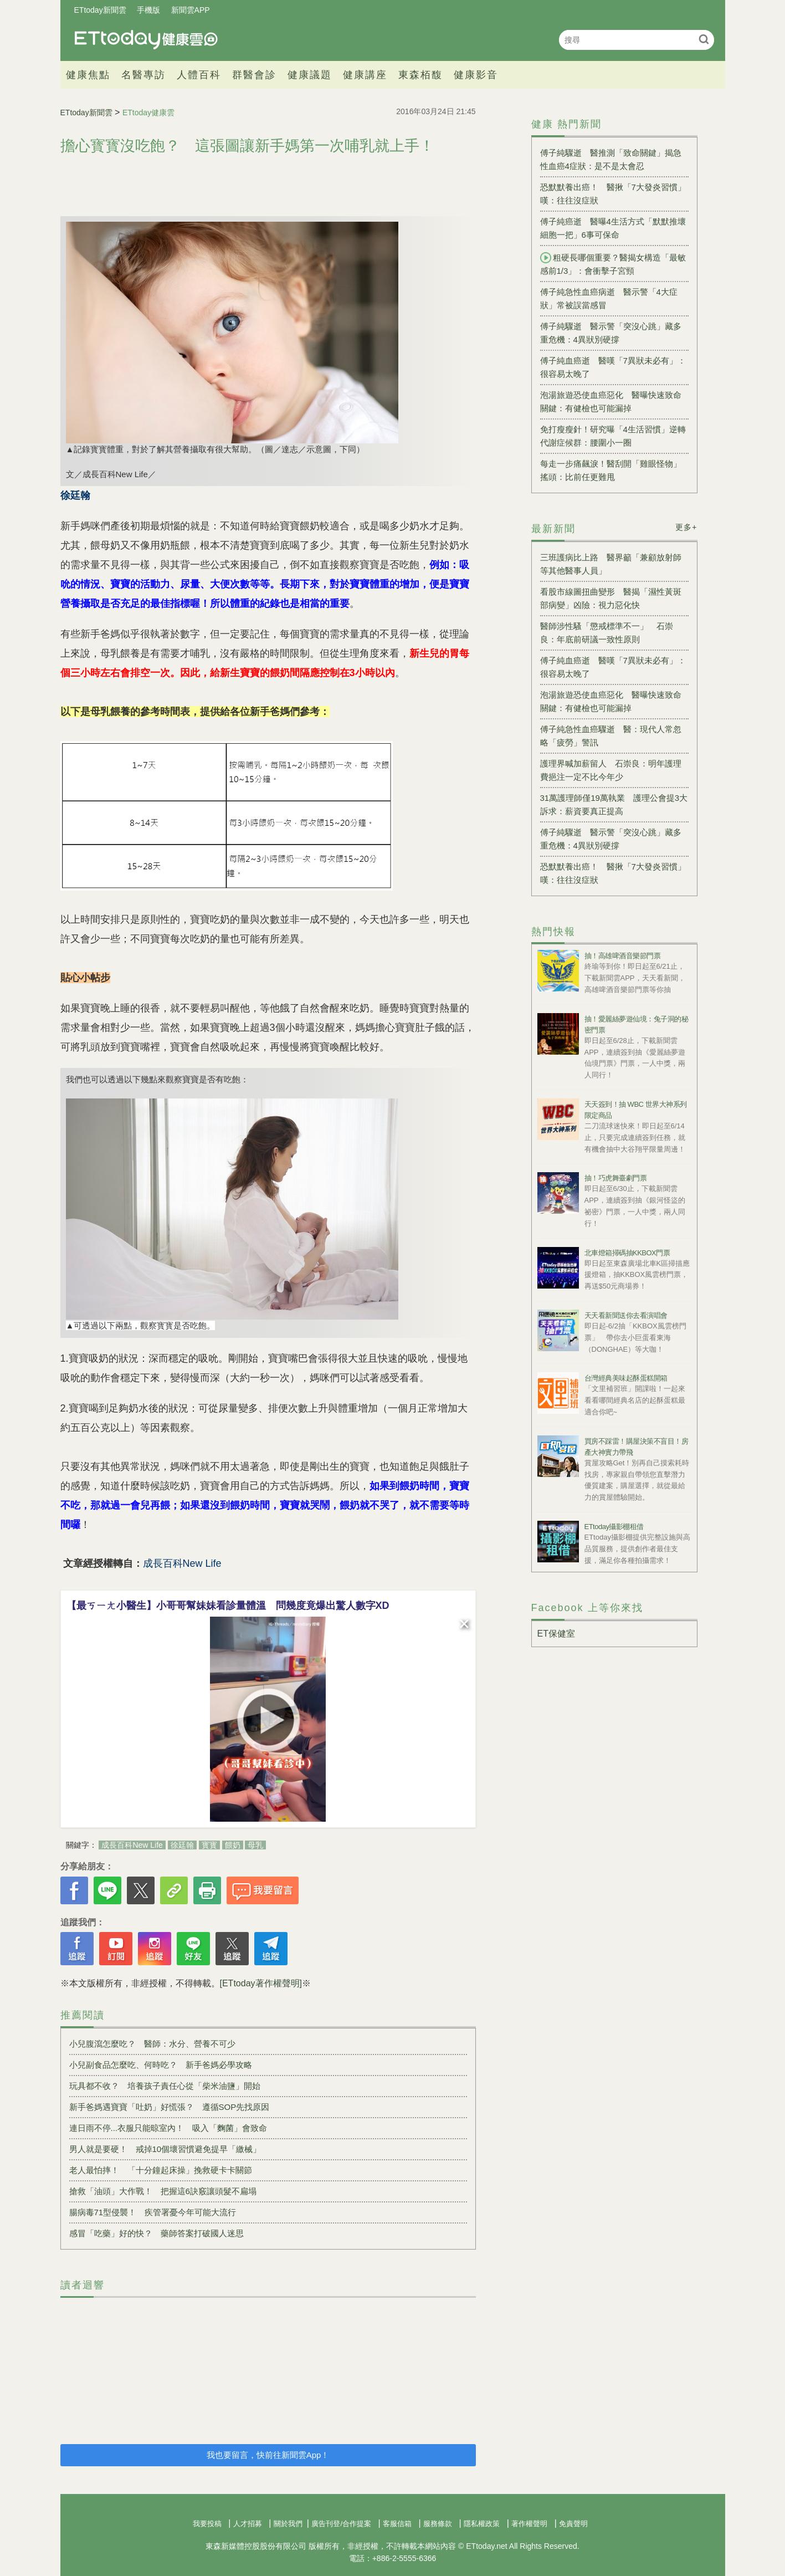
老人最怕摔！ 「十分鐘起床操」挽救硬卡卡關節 (160, 2170)
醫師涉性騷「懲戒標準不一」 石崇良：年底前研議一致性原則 (606, 632)
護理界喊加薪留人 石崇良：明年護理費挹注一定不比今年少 (610, 770)
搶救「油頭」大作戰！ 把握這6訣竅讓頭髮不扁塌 (162, 2191)
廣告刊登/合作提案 (341, 2523)
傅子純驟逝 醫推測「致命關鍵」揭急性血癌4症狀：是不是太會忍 (610, 159)
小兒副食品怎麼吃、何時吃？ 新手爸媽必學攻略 (160, 2064)
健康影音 (476, 74)
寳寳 (209, 1845)
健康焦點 (88, 74)
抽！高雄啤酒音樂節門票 (622, 956)
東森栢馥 (420, 74)
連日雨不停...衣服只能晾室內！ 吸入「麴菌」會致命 (168, 2128)
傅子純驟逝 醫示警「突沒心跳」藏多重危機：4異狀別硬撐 (610, 332)
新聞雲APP (190, 10)
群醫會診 (254, 74)
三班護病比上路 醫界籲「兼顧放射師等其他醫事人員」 (610, 564)
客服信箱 (397, 2523)
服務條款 (437, 2523)
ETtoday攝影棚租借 (614, 1526)
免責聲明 (573, 2523)
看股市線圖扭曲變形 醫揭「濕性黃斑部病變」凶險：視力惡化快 (610, 598)
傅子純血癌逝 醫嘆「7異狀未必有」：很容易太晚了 (613, 367)
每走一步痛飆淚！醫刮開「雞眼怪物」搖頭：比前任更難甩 (610, 470)
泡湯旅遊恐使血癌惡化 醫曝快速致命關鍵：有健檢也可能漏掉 (610, 401)
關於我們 (288, 2523)
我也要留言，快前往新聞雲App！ (268, 2455)
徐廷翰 (182, 1845)
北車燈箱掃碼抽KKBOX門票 (627, 1253)
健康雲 (146, 39)
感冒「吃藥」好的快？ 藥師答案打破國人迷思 (156, 2233)
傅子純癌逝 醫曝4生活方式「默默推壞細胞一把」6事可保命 (613, 228)
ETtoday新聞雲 (100, 10)
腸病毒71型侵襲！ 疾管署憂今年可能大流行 (153, 2212)
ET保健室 (556, 1633)
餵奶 (232, 1845)
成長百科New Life (131, 1845)
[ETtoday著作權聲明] (261, 1983)
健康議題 (310, 74)
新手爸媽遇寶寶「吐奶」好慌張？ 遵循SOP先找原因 (169, 2107)
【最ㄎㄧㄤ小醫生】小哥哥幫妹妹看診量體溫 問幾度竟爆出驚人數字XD (227, 1605)
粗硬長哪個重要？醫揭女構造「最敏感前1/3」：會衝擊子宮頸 (613, 263)
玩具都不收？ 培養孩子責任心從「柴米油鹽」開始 (164, 2086)
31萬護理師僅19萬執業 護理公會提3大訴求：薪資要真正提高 (614, 804)
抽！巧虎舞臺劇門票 (615, 1178)
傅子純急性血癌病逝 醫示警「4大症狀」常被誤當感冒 (609, 298)
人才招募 (247, 2523)
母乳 (255, 1845)
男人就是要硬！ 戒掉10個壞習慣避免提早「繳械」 (165, 2149)
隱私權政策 (482, 2523)
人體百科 (199, 74)
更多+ (686, 527)
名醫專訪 (143, 74)
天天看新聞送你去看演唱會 (626, 1315)
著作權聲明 (529, 2523)
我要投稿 (207, 2523)
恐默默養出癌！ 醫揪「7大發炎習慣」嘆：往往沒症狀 (613, 193)
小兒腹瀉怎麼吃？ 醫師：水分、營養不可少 (152, 2043)
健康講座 (365, 74)
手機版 (148, 10)
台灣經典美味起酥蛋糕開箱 (626, 1378)
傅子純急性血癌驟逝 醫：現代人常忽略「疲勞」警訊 (610, 735)
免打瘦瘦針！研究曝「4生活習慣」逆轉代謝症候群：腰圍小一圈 (613, 436)
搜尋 (704, 39)
